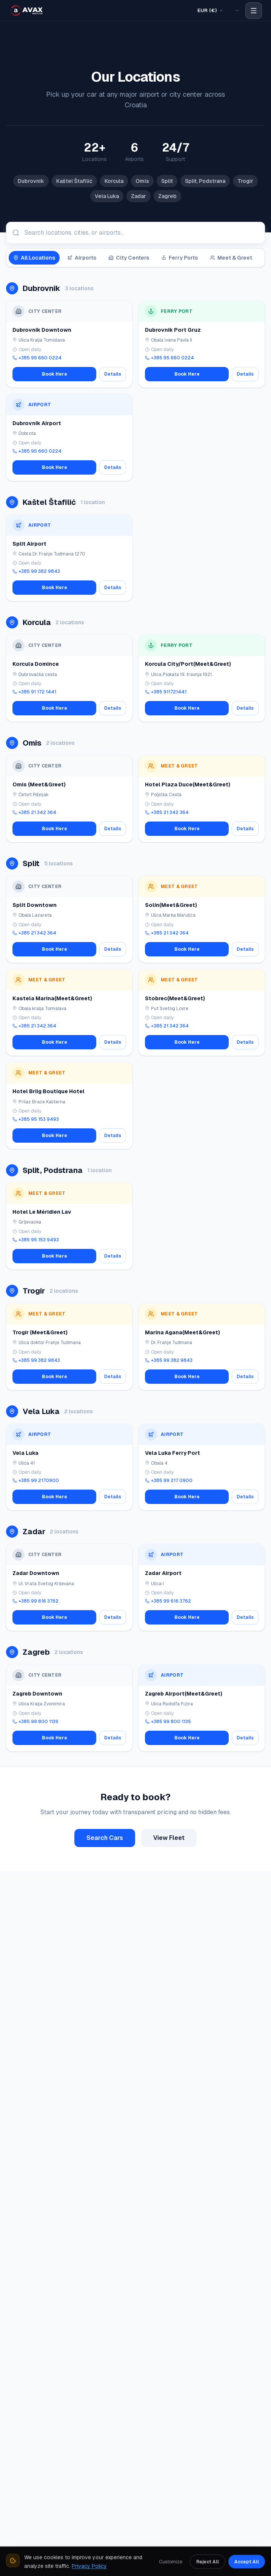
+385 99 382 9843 (36, 571)
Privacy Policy (89, 2565)
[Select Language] (236, 10)
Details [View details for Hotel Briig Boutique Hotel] (112, 1136)
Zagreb (167, 196)
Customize (170, 2561)
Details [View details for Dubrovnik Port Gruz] (245, 374)
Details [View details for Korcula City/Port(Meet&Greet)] (245, 708)
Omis (142, 181)
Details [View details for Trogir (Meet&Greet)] (112, 1377)
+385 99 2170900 (35, 1481)
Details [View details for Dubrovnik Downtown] (112, 374)
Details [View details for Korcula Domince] (112, 708)
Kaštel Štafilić (74, 181)
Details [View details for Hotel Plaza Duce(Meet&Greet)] (245, 829)
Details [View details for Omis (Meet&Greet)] (112, 829)
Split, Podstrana (205, 181)
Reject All (207, 2561)
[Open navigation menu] (253, 10)
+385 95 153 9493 (35, 1119)
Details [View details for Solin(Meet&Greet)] (245, 949)
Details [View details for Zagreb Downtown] (112, 1738)
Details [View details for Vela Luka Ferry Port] (245, 1497)
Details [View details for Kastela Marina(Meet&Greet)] (112, 1042)
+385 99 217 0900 (168, 1481)
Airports (81, 257)
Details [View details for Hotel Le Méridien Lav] (112, 1256)
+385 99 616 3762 (35, 1601)
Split (167, 181)
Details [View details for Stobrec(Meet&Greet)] (245, 1042)
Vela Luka (107, 196)
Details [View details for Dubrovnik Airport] (112, 467)
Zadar (138, 196)
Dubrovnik (31, 181)
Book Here (54, 374)
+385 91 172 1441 (34, 692)
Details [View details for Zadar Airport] (245, 1617)
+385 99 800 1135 (35, 1722)
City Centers (128, 257)
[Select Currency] (210, 11)
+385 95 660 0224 (37, 358)
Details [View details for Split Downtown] (112, 949)
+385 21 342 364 (34, 812)
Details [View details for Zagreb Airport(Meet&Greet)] (245, 1738)
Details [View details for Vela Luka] (112, 1497)
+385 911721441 (165, 692)
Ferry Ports (179, 257)
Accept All (246, 2561)
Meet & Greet (231, 257)
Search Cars (104, 1838)
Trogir (245, 181)
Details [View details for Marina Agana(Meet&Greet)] (245, 1377)
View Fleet (169, 1838)
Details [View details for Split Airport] (112, 588)
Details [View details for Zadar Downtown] (112, 1617)
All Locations (34, 257)
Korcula (114, 181)
